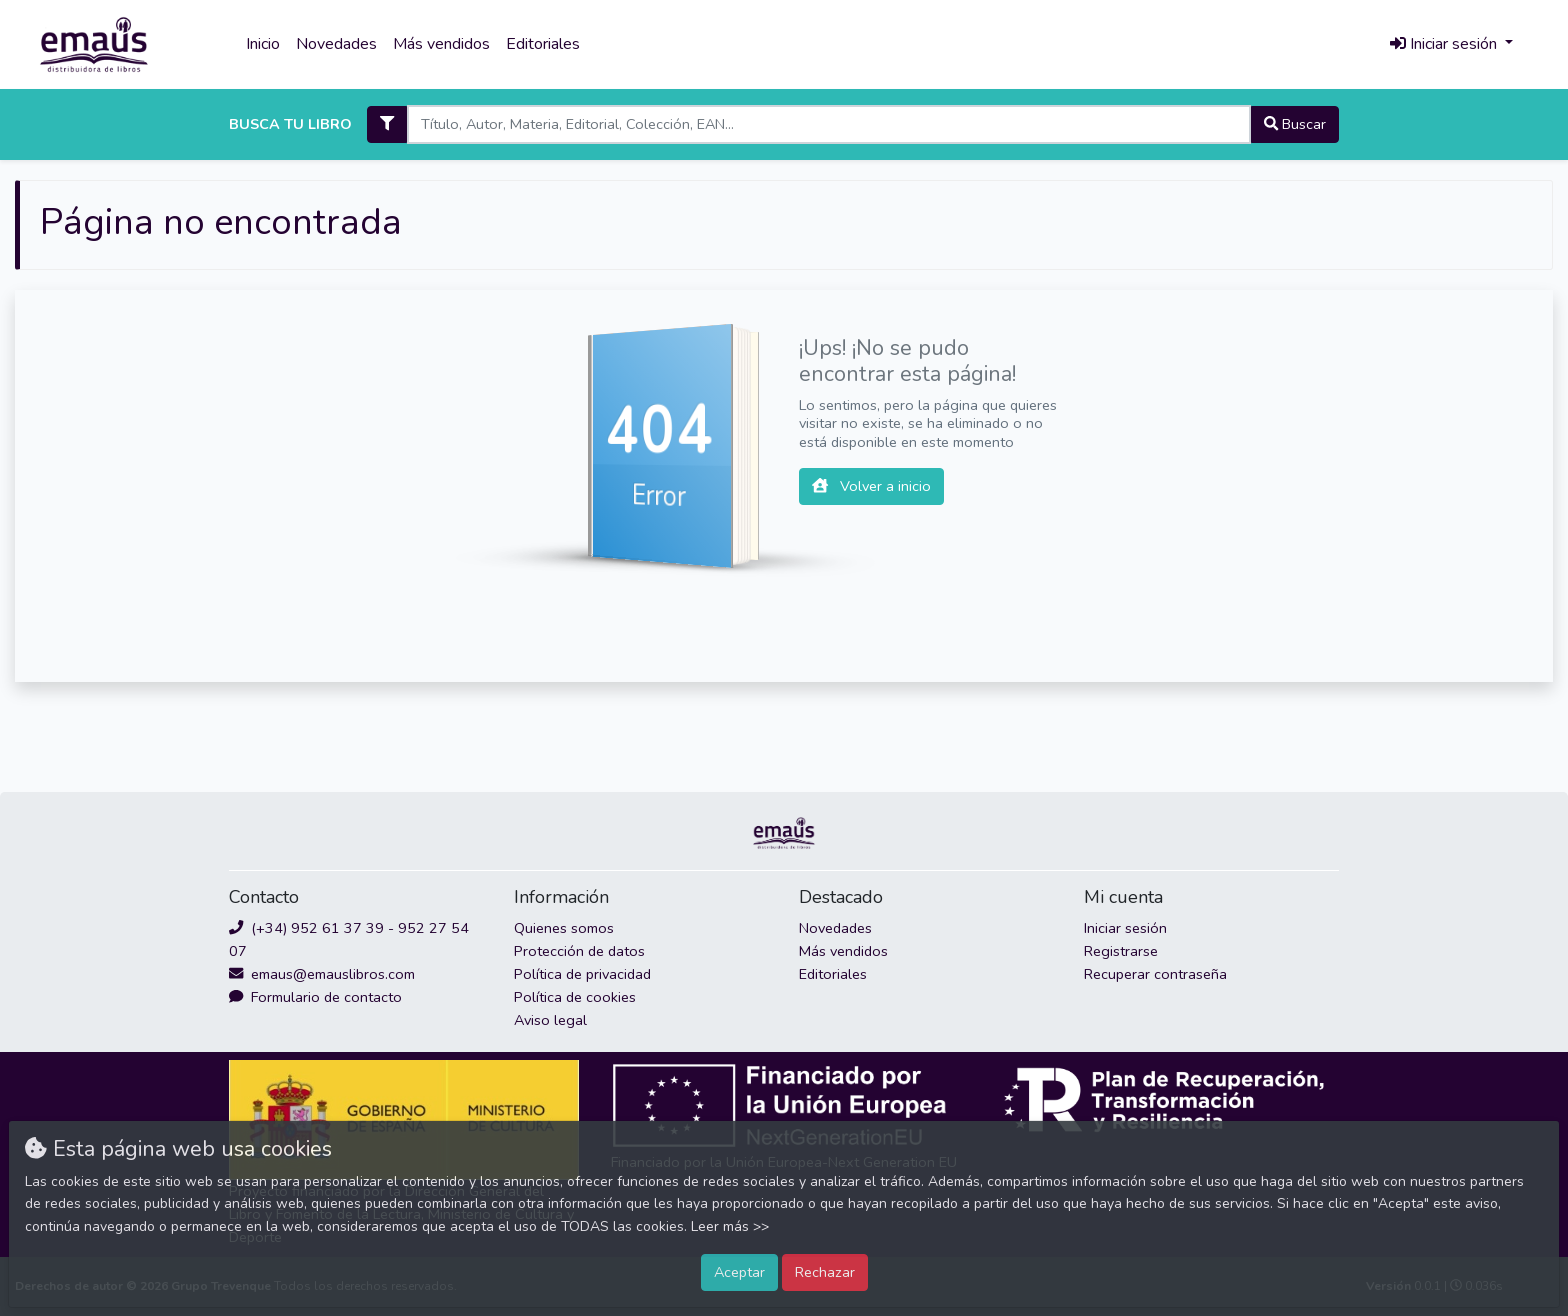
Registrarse (1121, 951)
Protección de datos (579, 951)
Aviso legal (550, 1020)
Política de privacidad (582, 974)
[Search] (828, 124)
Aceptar (739, 1272)
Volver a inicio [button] (871, 486)
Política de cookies (575, 997)
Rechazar (825, 1272)
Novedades (336, 44)
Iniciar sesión (1125, 928)
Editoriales (543, 44)
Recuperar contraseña (1155, 974)
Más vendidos (441, 44)
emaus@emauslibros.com (322, 974)
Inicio (263, 44)
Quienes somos (564, 928)
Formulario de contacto (315, 997)
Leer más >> (730, 1226)
